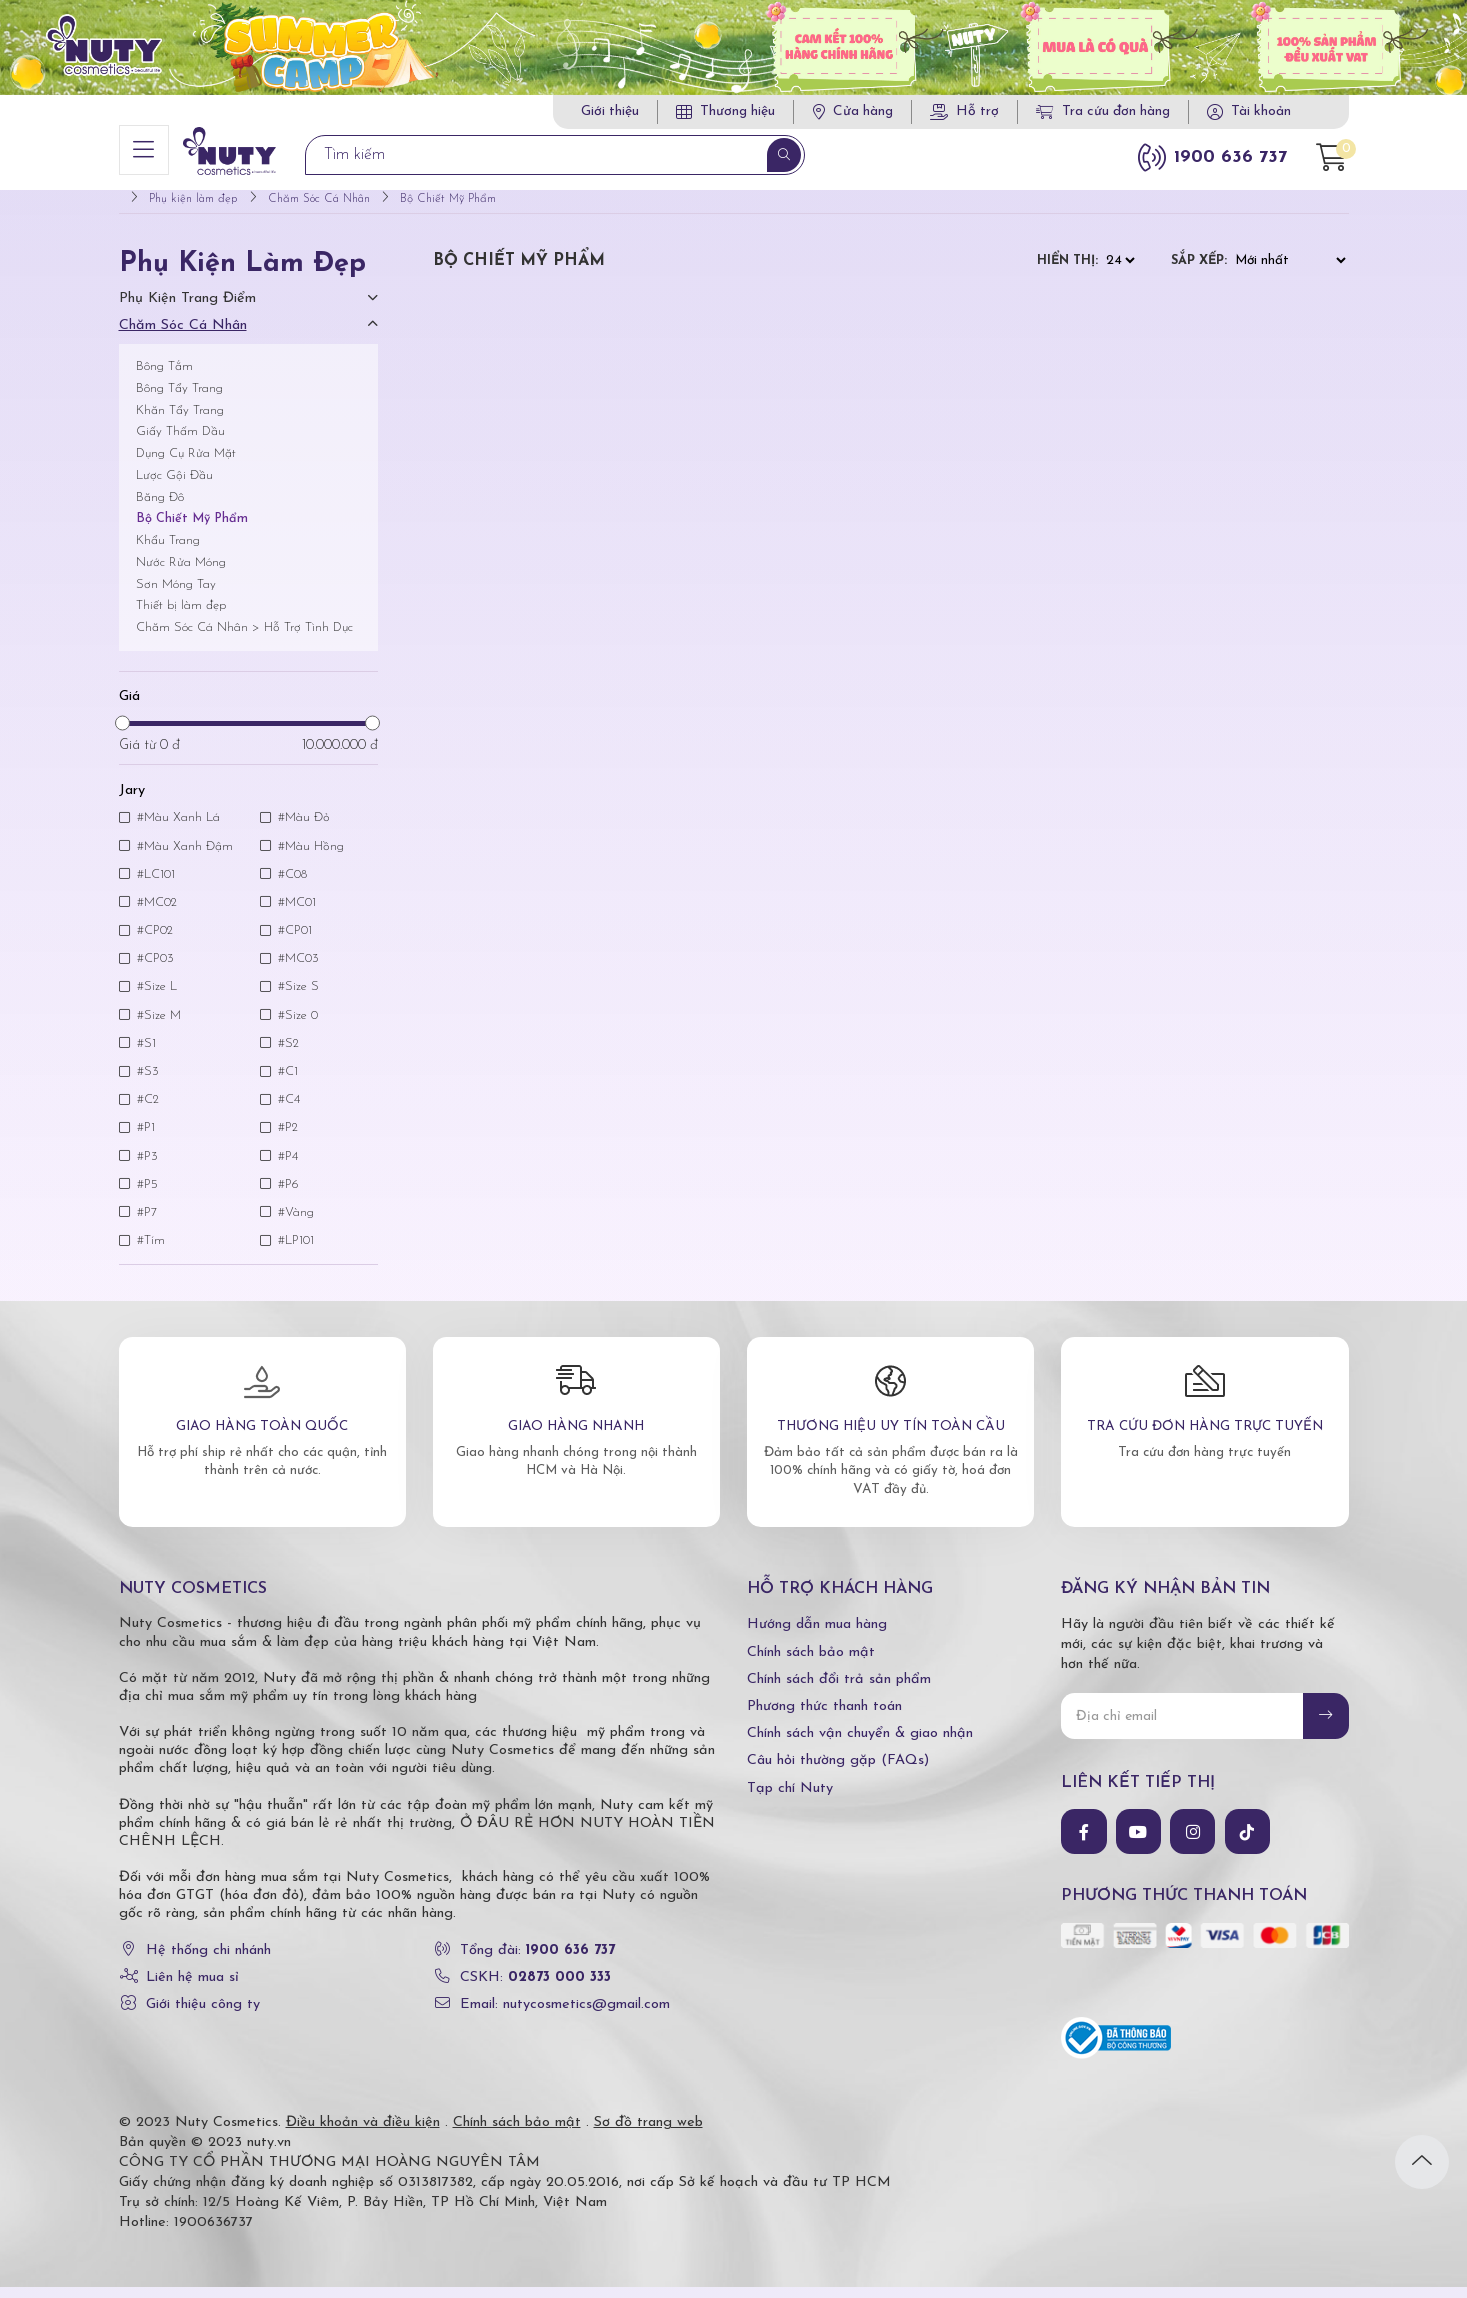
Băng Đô (160, 508)
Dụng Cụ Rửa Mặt (186, 464)
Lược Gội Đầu (174, 486)
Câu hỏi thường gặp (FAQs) (838, 1771)
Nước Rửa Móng (181, 573)
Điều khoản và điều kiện (363, 2133)
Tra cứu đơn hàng (1103, 111)
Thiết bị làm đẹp (181, 616)
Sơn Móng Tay (176, 595)
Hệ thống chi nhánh (208, 1961)
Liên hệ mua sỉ (192, 1988)
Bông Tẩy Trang (179, 399)
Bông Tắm (164, 377)
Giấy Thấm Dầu (180, 442)
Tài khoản (1261, 111)
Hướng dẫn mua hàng (817, 1635)
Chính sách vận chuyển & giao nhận (860, 1744)
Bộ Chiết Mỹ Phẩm (192, 529)
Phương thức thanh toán (824, 1717)
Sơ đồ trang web (648, 2133)
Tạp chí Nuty (790, 1798)
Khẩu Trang (168, 551)
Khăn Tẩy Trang (180, 421)
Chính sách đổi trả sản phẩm (839, 1690)
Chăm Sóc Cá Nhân (183, 336)
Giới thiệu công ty (203, 2015)
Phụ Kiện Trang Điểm (187, 309)
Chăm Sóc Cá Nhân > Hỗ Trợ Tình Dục (244, 638)
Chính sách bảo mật (811, 1663)
